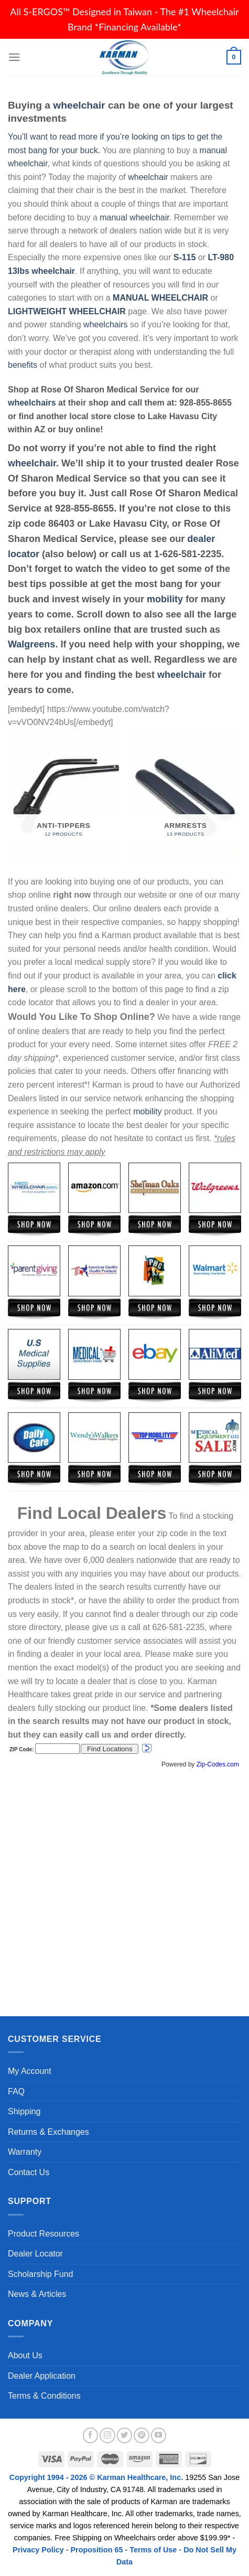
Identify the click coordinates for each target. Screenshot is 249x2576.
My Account (29, 2071)
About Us (25, 2355)
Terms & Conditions (44, 2395)
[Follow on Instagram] (107, 2435)
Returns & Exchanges (48, 2131)
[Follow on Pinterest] (141, 2435)
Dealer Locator (35, 2253)
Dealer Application (41, 2375)
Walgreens (31, 644)
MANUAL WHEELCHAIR (160, 297)
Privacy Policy (38, 2550)
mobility (165, 599)
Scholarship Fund (40, 2274)
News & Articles (37, 2294)
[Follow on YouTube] (159, 2435)
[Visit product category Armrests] (185, 797)
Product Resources (43, 2233)
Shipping (24, 2111)
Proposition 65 (97, 2550)
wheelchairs (105, 324)
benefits (22, 364)
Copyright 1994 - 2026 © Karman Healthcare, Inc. (97, 2477)
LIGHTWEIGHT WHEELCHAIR (67, 311)
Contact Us (28, 2172)
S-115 (186, 257)
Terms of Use (153, 2550)
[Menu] (14, 57)
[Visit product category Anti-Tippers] (64, 797)
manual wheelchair (134, 217)
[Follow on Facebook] (91, 2435)
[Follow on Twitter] (125, 2435)
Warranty (24, 2151)
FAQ (16, 2091)
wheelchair (79, 105)
